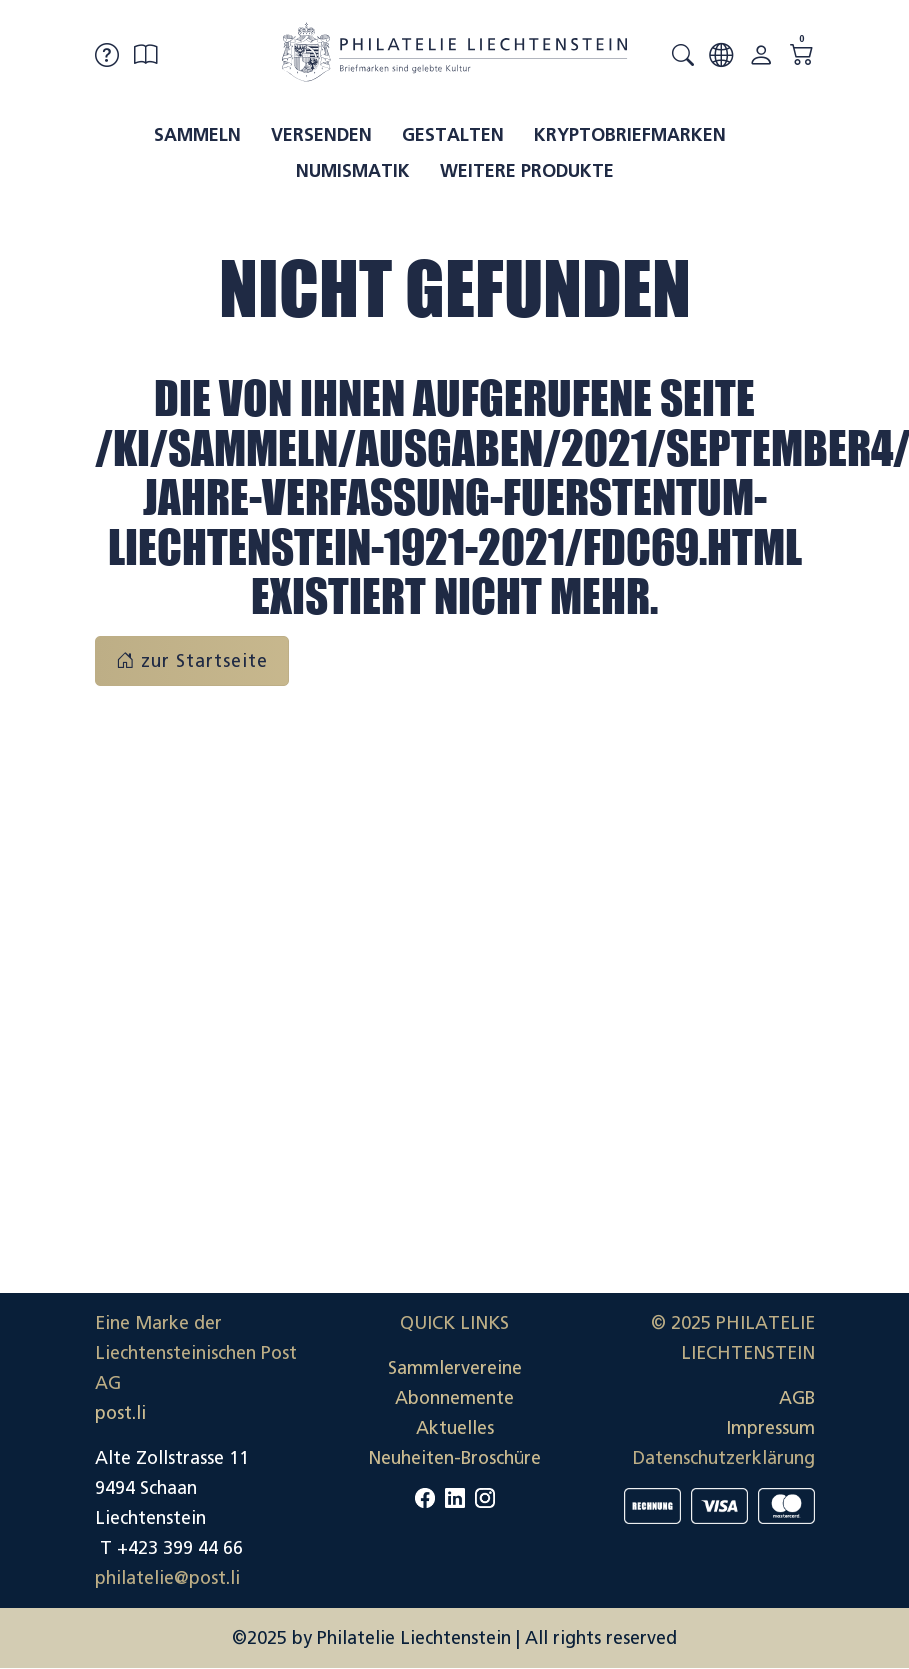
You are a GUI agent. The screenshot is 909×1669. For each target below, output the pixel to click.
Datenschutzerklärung (724, 1458)
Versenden (321, 135)
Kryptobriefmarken (630, 135)
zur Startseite (192, 661)
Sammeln (197, 135)
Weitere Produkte (527, 171)
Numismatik (353, 171)
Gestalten (453, 135)
